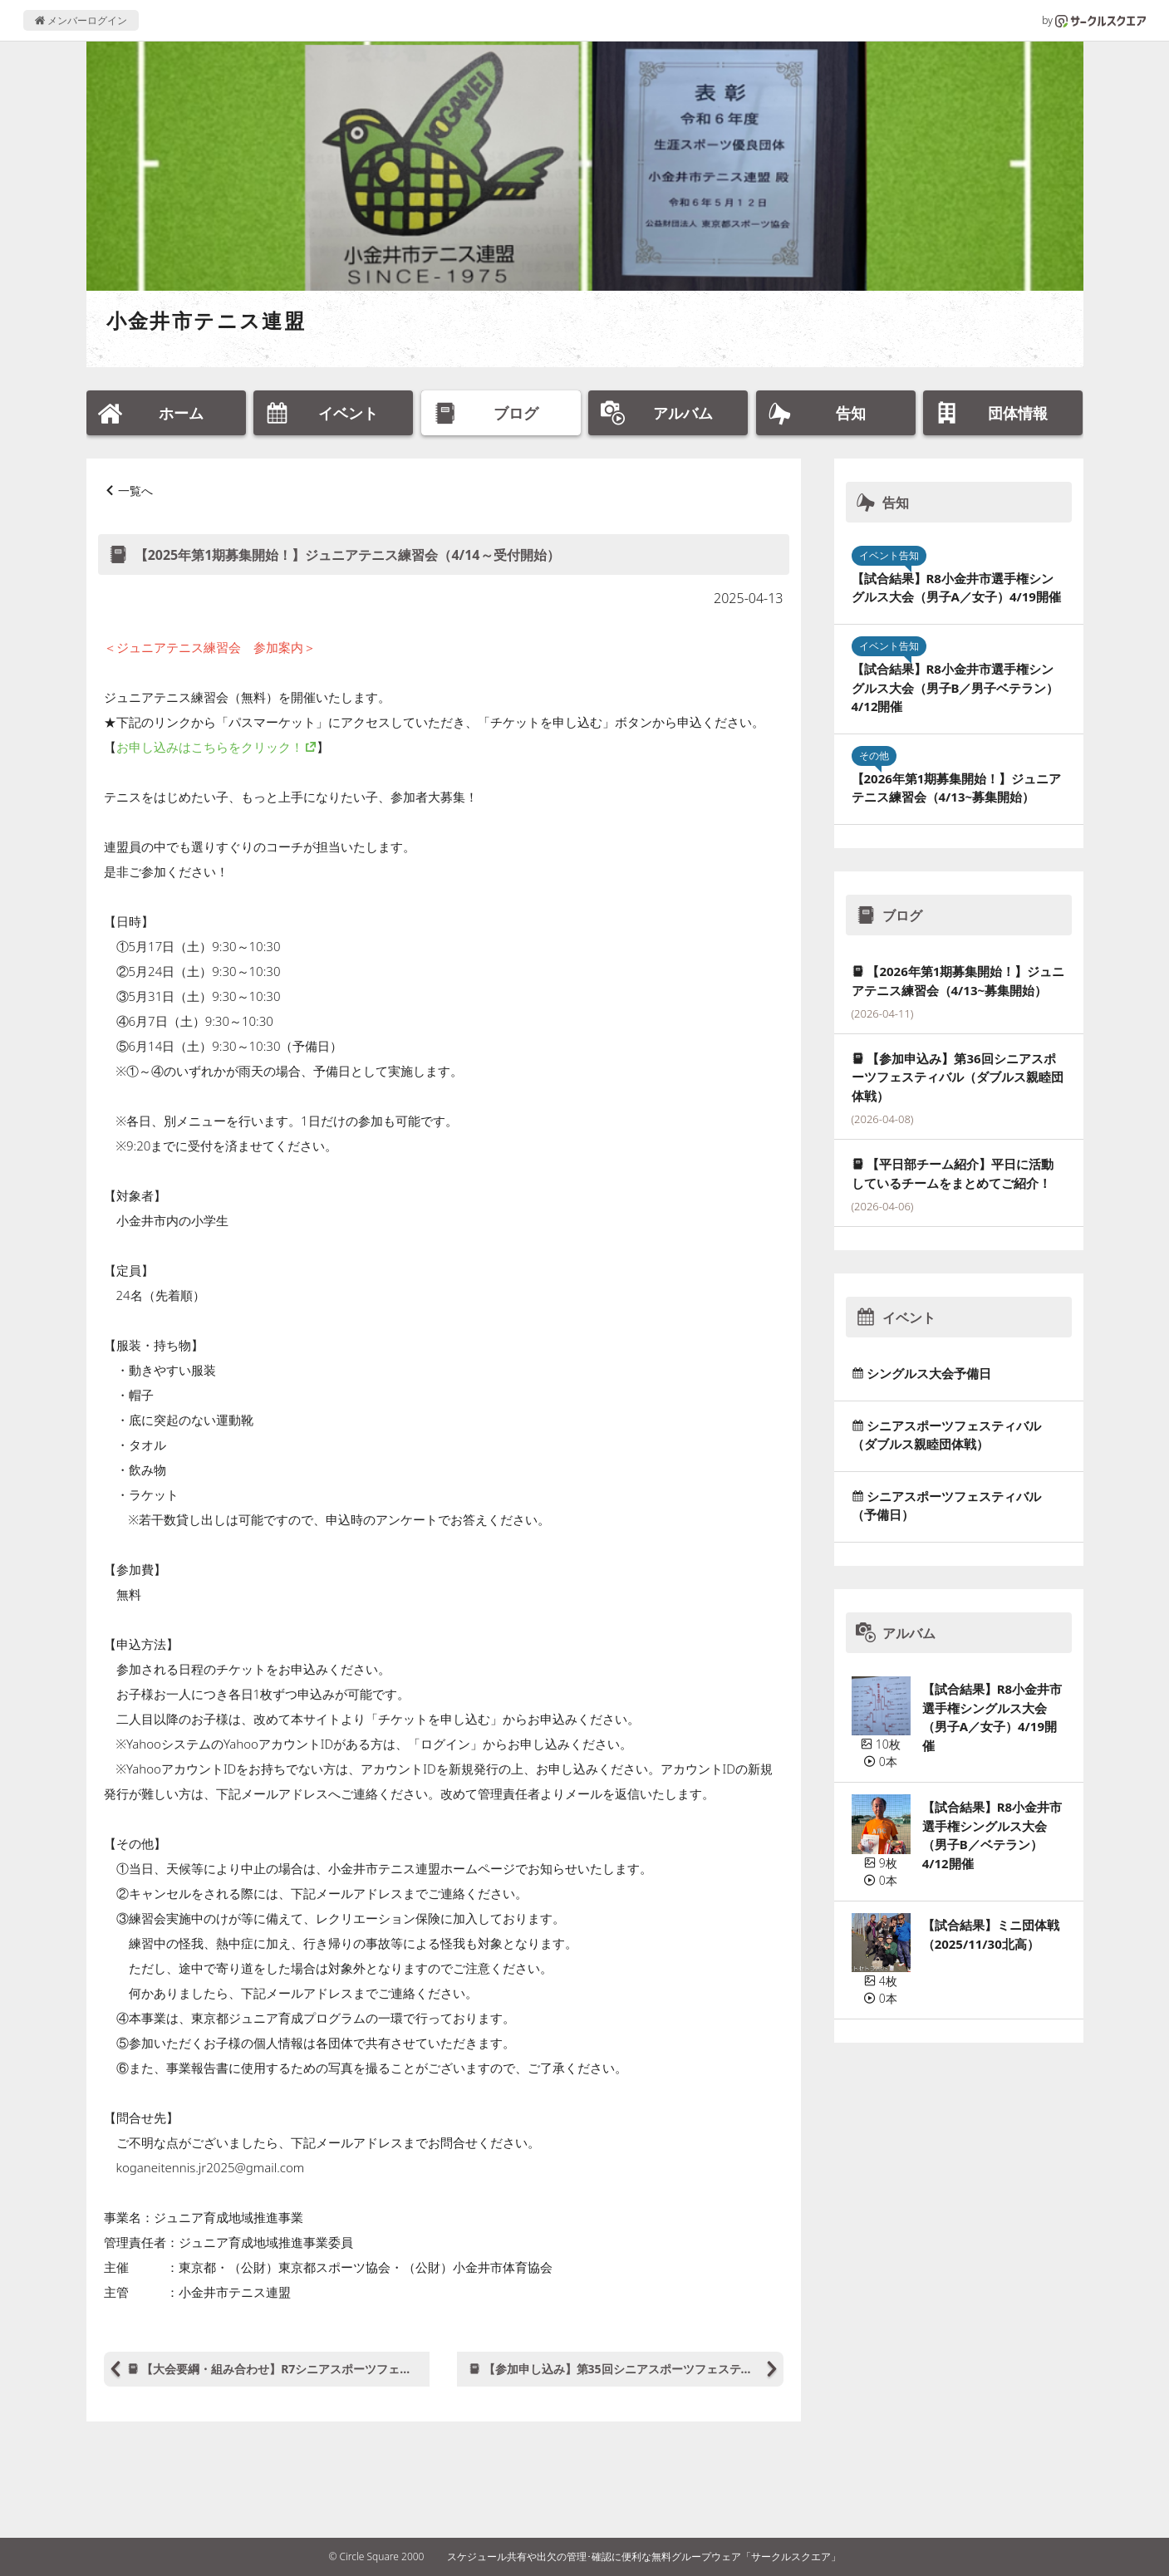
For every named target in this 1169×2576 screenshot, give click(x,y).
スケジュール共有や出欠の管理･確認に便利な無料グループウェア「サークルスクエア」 (644, 2556)
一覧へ (135, 490)
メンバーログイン (81, 20)
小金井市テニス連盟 (206, 320)
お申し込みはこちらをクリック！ (209, 746)
